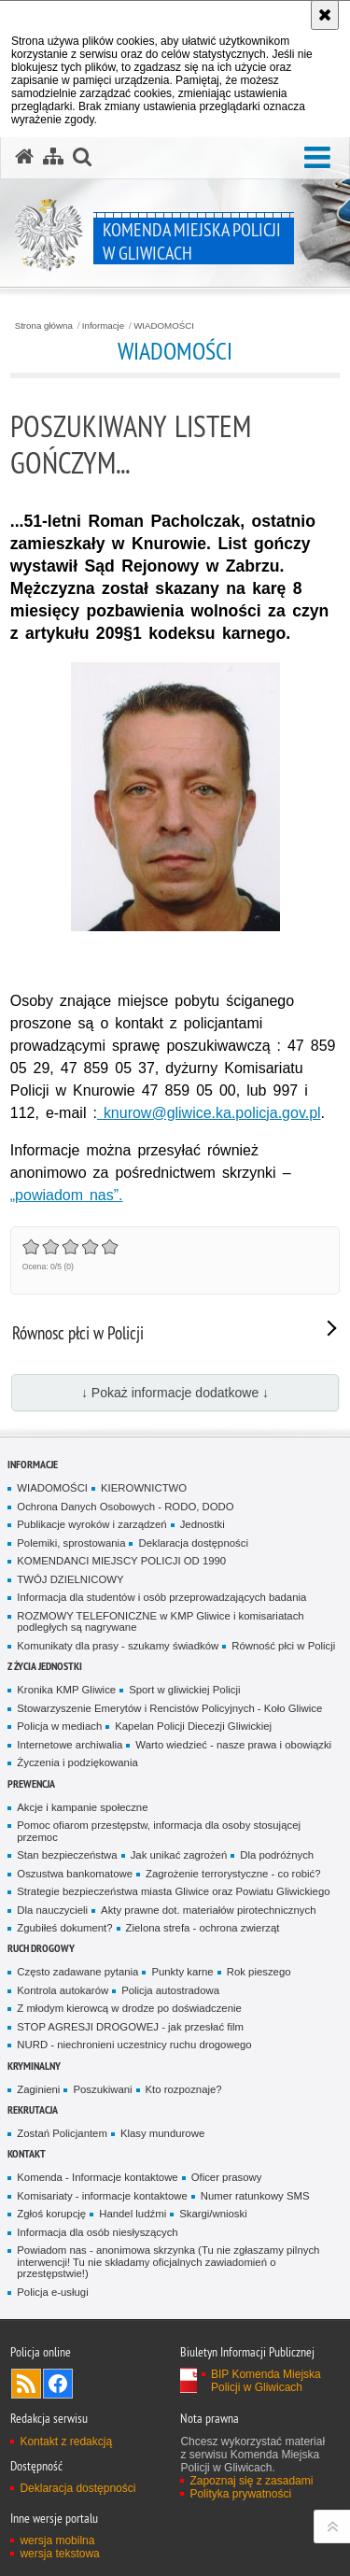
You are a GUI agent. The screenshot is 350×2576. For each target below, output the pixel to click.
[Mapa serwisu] (53, 157)
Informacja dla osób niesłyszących (97, 2232)
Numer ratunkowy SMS (255, 2195)
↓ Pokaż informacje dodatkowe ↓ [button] (175, 1392)
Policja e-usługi (52, 2292)
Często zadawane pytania (77, 1971)
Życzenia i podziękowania (77, 1762)
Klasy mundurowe (162, 2133)
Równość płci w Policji (283, 1645)
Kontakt (26, 2153)
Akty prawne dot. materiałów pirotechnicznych (208, 1910)
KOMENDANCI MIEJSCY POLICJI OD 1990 (121, 1560)
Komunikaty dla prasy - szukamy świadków (117, 1645)
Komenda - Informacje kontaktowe (97, 2177)
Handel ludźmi (132, 2213)
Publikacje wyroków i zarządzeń (91, 1524)
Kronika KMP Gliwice (66, 1689)
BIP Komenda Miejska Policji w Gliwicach (266, 2381)
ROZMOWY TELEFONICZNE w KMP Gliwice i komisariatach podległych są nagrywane (160, 1622)
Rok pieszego (259, 1971)
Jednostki (202, 1524)
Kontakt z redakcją (66, 2441)
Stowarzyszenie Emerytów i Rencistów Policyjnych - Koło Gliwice (169, 1708)
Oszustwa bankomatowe (75, 1873)
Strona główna (44, 326)
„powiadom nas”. (66, 1195)
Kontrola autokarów (62, 1990)
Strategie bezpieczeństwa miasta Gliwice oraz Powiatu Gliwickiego (173, 1891)
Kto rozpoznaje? (184, 2089)
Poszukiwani (102, 2089)
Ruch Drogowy (41, 1948)
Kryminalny (34, 2066)
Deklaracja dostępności (192, 1543)
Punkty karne (182, 1971)
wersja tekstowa (59, 2553)
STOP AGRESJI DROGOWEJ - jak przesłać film (130, 2026)
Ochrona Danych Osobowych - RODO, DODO (125, 1506)
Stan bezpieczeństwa (67, 1855)
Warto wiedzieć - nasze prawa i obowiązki (233, 1744)
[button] (317, 158)
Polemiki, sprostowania (71, 1543)
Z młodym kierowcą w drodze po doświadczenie (129, 2008)
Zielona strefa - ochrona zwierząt (203, 1927)
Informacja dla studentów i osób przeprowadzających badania (161, 1597)
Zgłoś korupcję (51, 2213)
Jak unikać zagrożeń (179, 1855)
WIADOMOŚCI (163, 326)
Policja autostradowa (170, 1990)
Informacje (103, 326)
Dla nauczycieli (52, 1910)
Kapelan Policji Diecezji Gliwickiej (193, 1726)
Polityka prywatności (240, 2493)
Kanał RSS (26, 2384)
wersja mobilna (57, 2540)
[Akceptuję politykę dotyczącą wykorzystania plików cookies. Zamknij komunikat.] (325, 15)
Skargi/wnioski (213, 2213)
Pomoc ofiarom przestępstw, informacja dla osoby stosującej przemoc (159, 1831)
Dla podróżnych (277, 1855)
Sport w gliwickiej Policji (184, 1689)
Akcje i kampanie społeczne (82, 1807)
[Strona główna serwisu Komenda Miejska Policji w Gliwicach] (24, 157)
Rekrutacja (32, 2109)
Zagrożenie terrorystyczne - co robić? (233, 1873)
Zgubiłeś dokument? (64, 1927)
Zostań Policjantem (62, 2133)
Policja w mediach (59, 1726)
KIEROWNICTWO (144, 1487)
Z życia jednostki (44, 1666)
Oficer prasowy (226, 2177)
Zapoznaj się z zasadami (251, 2480)
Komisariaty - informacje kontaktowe (102, 2195)
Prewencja (31, 1783)
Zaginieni (38, 2089)
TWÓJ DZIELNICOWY (70, 1579)
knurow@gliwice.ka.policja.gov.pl (209, 1113)
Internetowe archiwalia (69, 1744)
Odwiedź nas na (58, 2384)
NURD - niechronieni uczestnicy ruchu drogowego (134, 2044)
